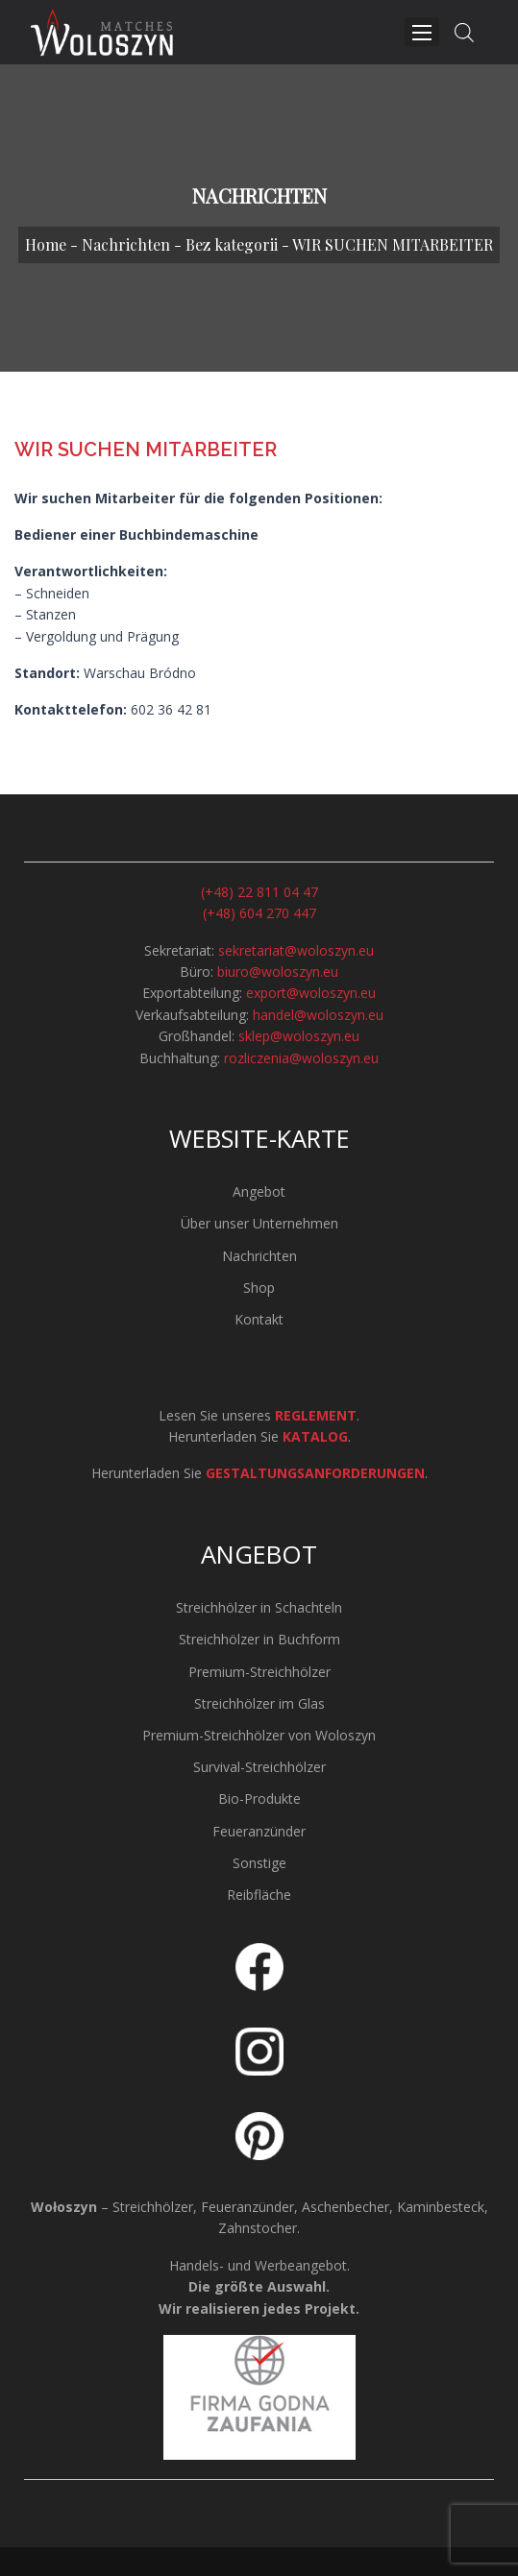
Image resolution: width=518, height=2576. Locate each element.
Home (45, 244)
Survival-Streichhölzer (259, 1767)
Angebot (259, 1191)
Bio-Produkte (259, 1798)
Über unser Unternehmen (259, 1223)
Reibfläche (259, 1894)
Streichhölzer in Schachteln (259, 1607)
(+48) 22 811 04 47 (259, 892)
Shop (259, 1287)
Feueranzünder (259, 1831)
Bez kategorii (231, 244)
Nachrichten (126, 244)
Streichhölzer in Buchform (259, 1639)
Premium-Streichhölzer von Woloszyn (259, 1735)
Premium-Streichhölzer (259, 1672)
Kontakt (259, 1319)
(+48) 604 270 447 (259, 913)
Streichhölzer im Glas (259, 1703)
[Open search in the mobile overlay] (464, 32)
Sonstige (259, 1863)
